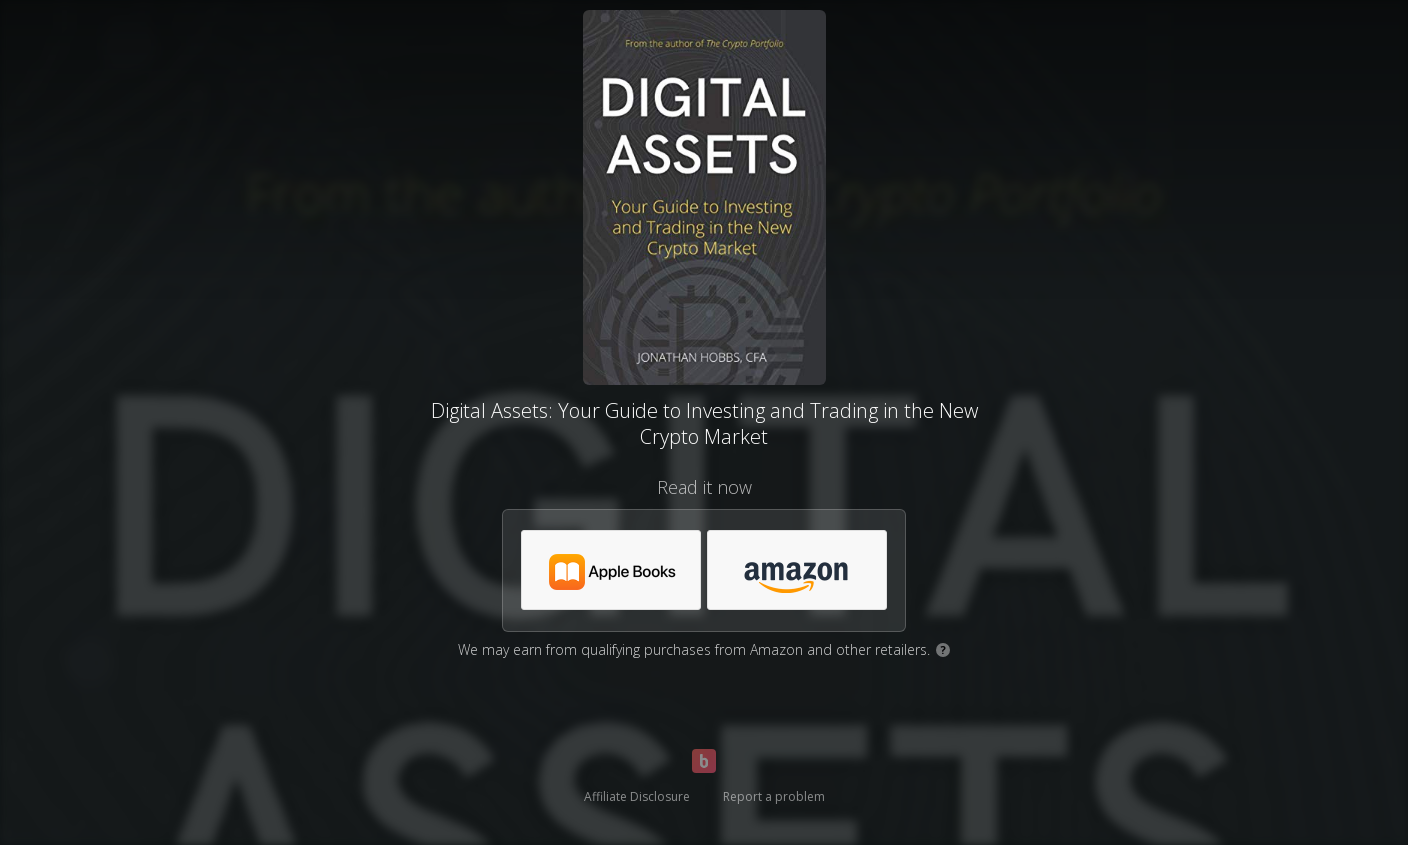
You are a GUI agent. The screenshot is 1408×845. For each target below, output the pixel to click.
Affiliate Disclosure (637, 796)
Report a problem (774, 796)
